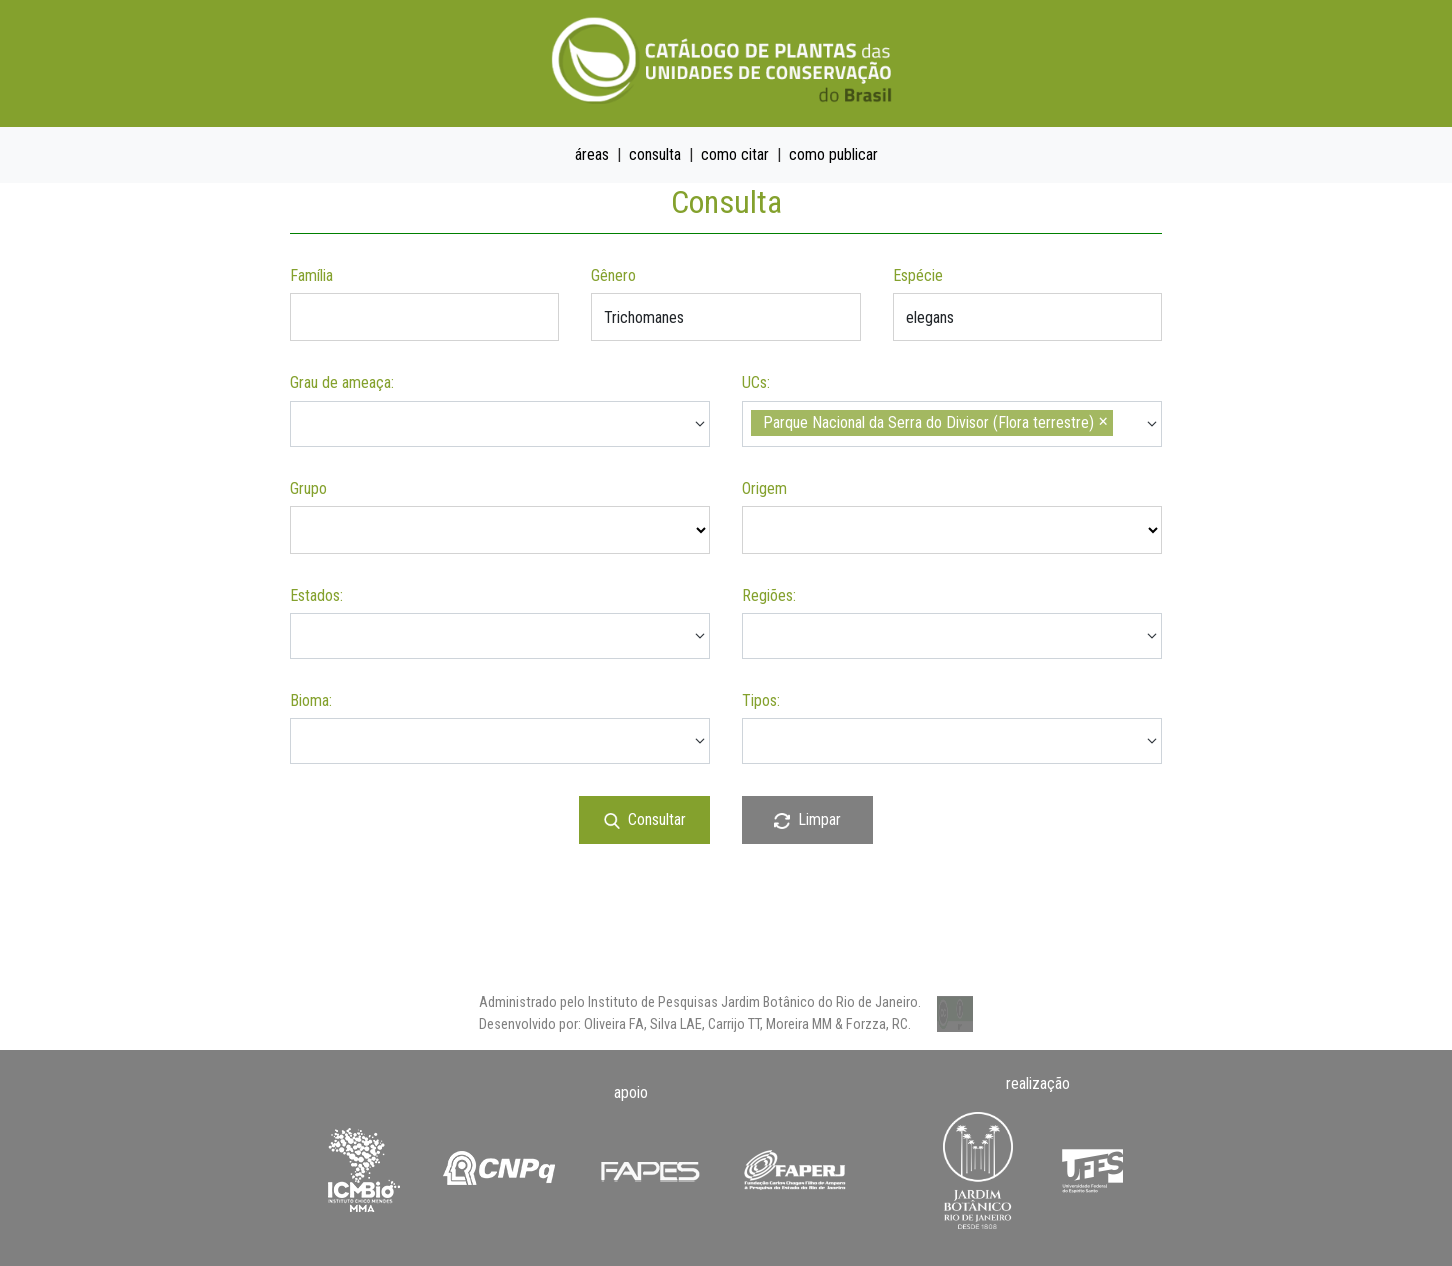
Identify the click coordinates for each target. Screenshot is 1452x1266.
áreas (592, 154)
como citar (735, 154)
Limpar (807, 819)
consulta (655, 154)
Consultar (645, 819)
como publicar (833, 154)
